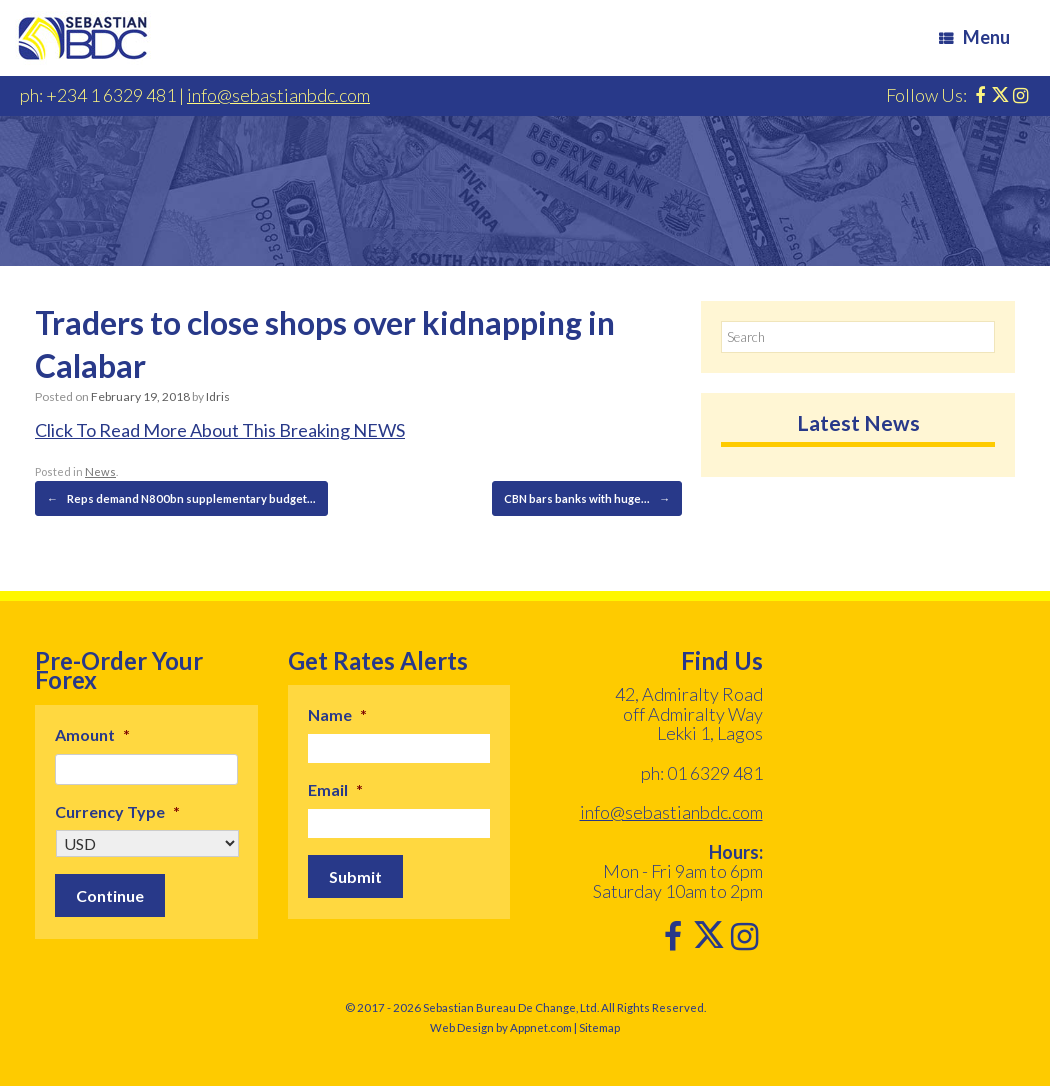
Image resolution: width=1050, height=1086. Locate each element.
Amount (92, 733)
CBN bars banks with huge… (589, 498)
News (99, 471)
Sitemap (599, 1026)
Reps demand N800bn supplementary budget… (176, 498)
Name (337, 713)
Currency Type (117, 810)
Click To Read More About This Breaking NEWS (220, 430)
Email (335, 788)
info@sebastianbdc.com (278, 95)
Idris (217, 396)
